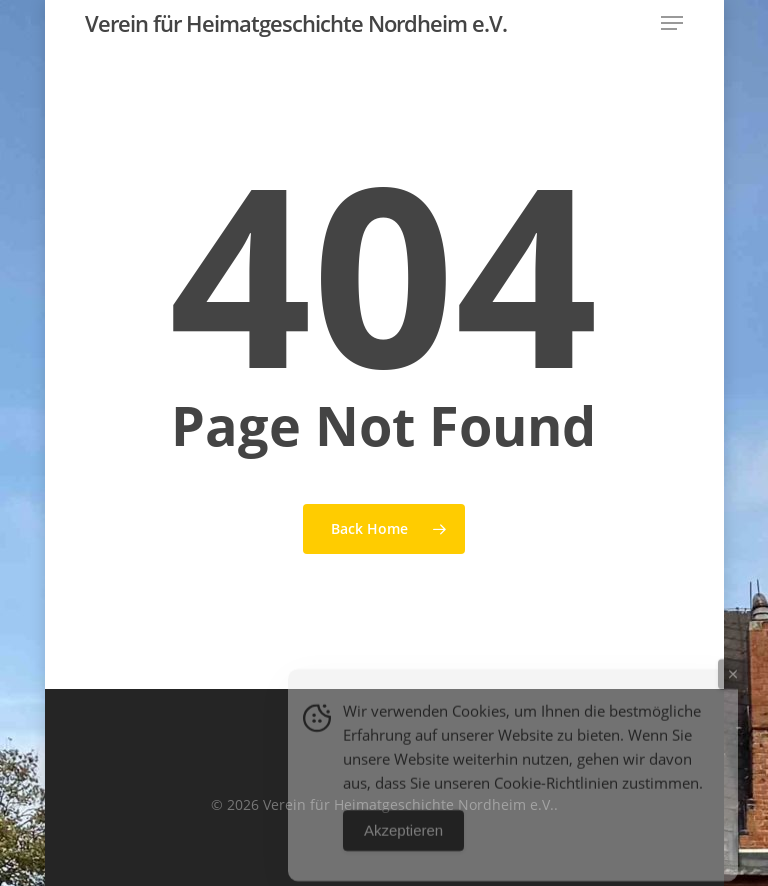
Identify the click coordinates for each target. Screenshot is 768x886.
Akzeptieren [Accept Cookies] (403, 840)
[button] (672, 23)
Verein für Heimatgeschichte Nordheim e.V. (296, 23)
